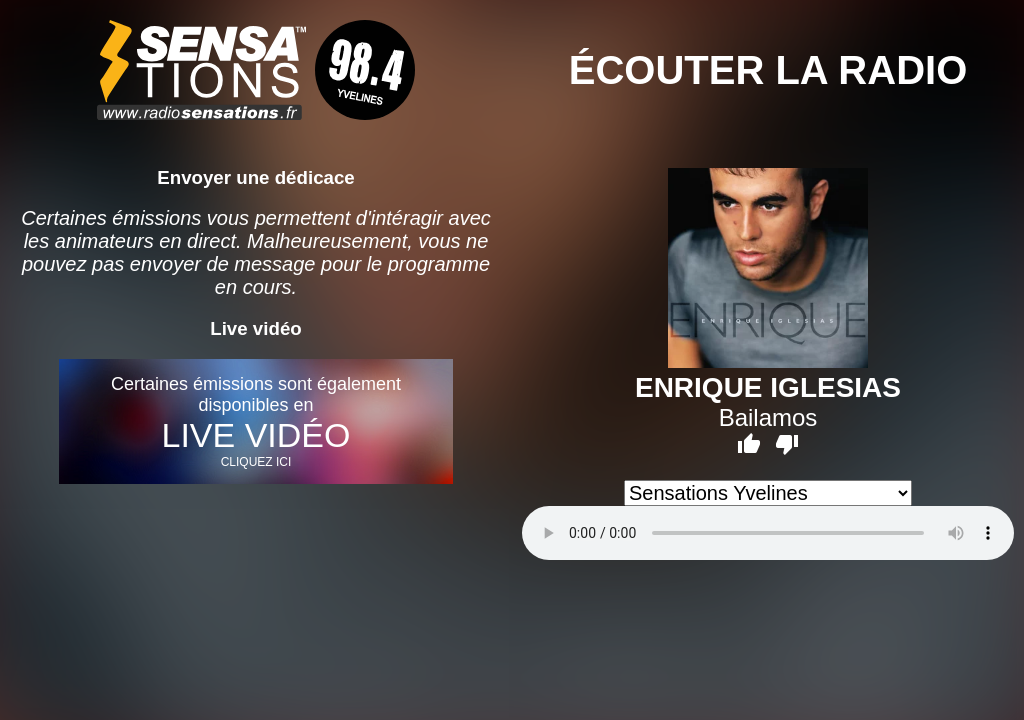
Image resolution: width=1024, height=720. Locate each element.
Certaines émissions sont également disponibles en (256, 421)
